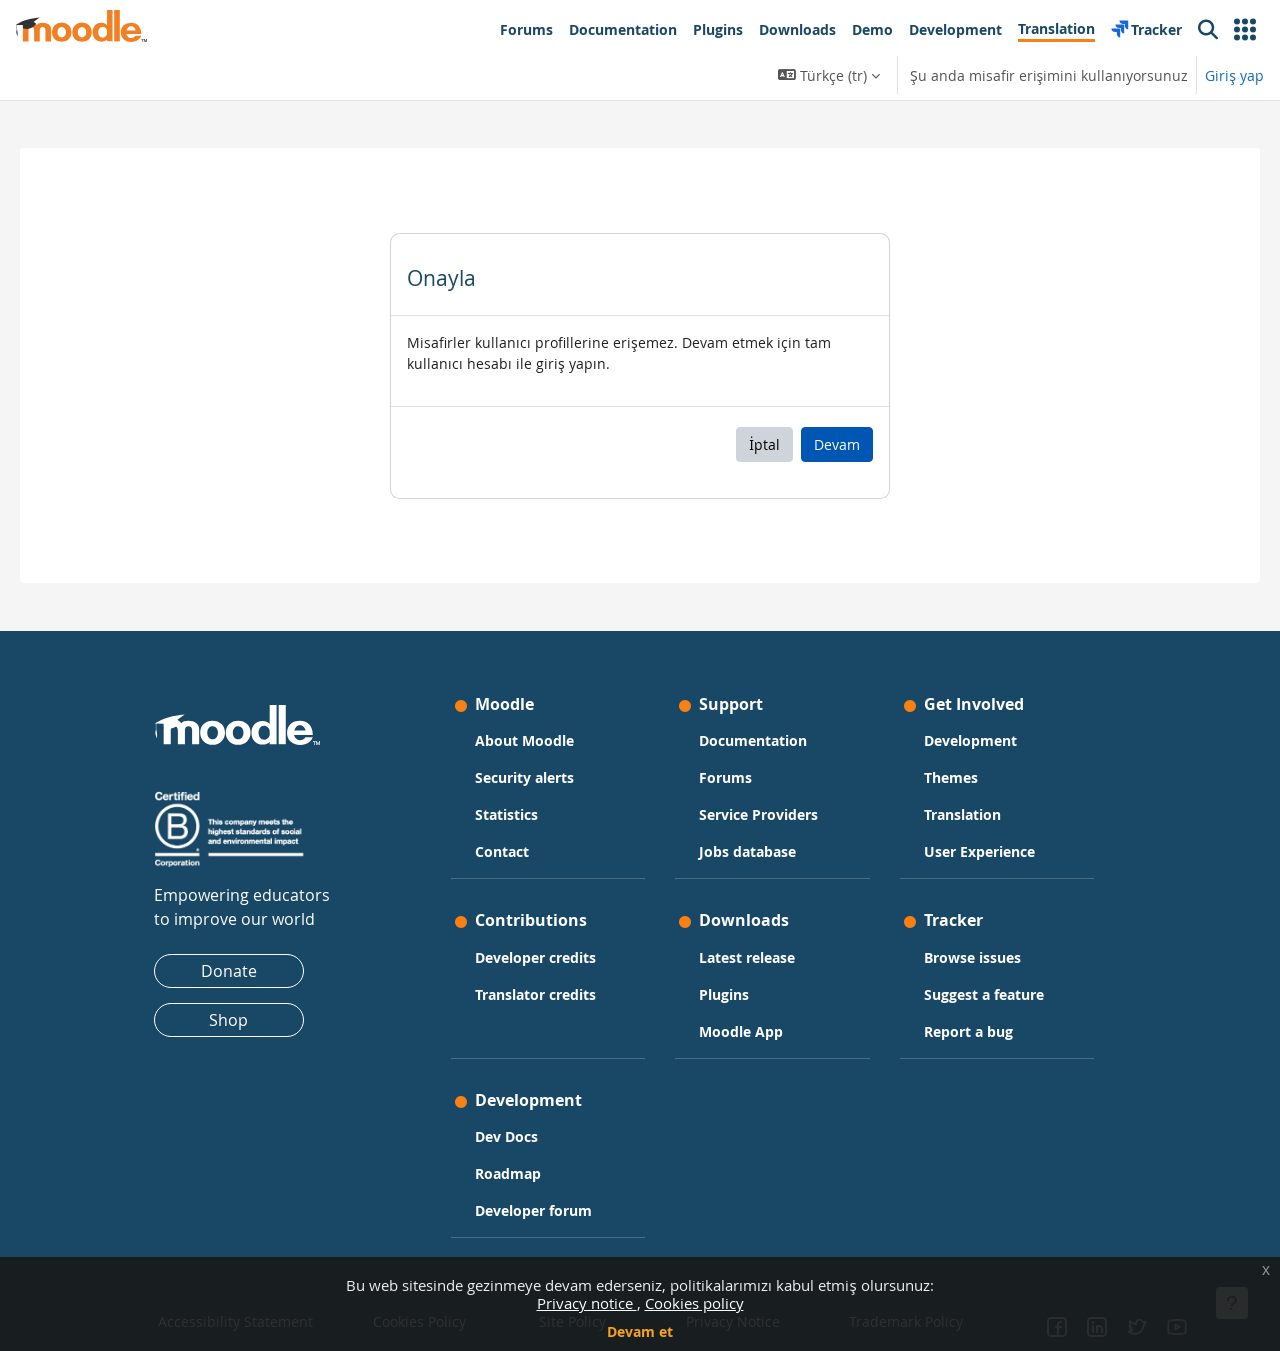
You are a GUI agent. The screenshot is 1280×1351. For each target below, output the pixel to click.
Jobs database (747, 851)
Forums (725, 777)
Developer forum (533, 1210)
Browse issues (972, 957)
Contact (502, 851)
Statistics (506, 814)
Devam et (640, 1331)
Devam (837, 444)
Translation (962, 814)
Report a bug (968, 1031)
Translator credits (535, 994)
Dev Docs (506, 1136)
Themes (951, 777)
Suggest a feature (984, 994)
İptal (764, 444)
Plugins (724, 994)
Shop (228, 1020)
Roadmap (508, 1173)
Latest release (747, 957)
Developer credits (535, 957)
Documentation (753, 740)
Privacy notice (587, 1303)
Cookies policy (694, 1303)
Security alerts (524, 777)
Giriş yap (1234, 75)
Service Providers (758, 814)
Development (970, 740)
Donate (229, 971)
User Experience (979, 851)
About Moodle (524, 740)
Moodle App (741, 1031)
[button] (1245, 30)
